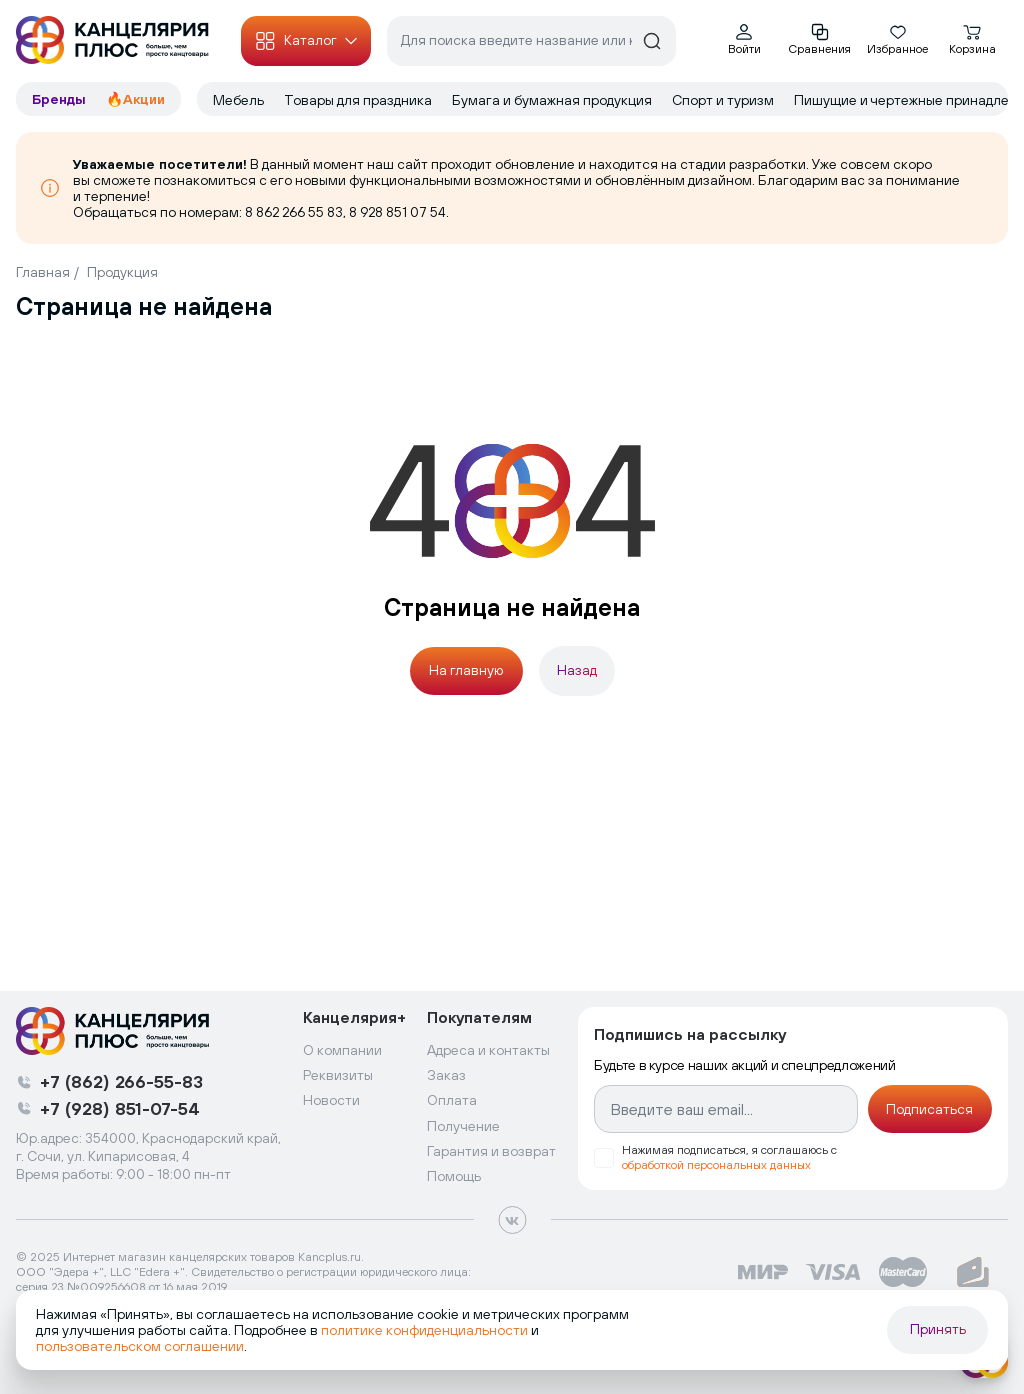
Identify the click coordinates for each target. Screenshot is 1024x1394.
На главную (466, 670)
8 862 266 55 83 (294, 212)
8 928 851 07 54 (397, 212)
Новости (331, 1100)
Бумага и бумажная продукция (552, 100)
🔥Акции (135, 99)
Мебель (238, 100)
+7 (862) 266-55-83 (121, 1081)
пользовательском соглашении (140, 1346)
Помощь (454, 1176)
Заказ (446, 1075)
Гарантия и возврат (491, 1151)
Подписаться (929, 1109)
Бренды (61, 99)
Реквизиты (338, 1075)
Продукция (122, 272)
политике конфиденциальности (424, 1330)
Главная (43, 272)
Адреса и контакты (488, 1050)
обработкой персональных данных (716, 1165)
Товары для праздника (358, 100)
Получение (463, 1126)
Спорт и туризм (723, 100)
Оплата (452, 1100)
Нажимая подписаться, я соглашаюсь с (729, 1157)
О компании (342, 1050)
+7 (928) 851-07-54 (120, 1108)
